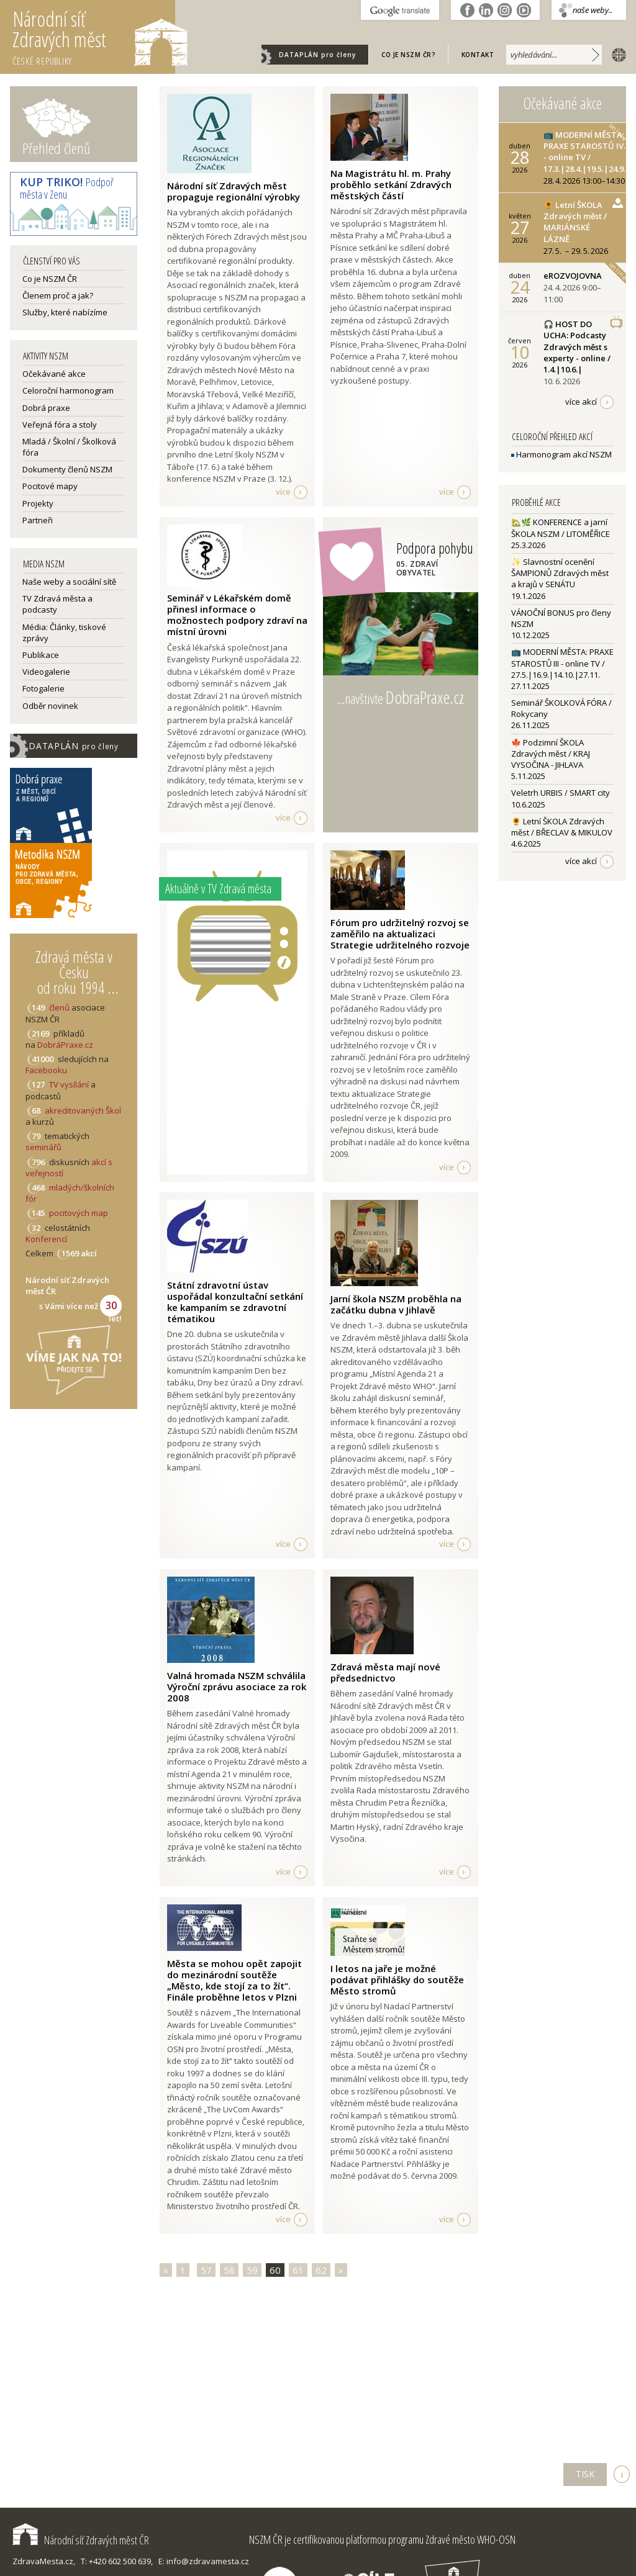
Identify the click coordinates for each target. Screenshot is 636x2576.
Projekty (37, 503)
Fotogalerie (43, 688)
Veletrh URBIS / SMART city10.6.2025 (560, 798)
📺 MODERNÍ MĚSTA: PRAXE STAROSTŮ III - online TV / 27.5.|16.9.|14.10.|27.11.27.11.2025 (562, 668)
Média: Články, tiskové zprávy (64, 632)
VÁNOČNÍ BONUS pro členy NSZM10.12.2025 (561, 624)
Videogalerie (46, 671)
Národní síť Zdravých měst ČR (80, 2540)
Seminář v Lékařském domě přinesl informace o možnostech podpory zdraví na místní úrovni (237, 614)
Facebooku (46, 1070)
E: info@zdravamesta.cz (203, 2561)
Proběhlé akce (536, 502)
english (616, 54)
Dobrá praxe (46, 407)
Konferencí (46, 1239)
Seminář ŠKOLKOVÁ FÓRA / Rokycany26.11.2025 (561, 714)
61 (298, 2270)
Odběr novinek (50, 705)
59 (252, 2270)
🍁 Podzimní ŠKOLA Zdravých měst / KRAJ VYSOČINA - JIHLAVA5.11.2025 (550, 759)
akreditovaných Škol (83, 1110)
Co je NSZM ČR (49, 278)
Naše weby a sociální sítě (69, 581)
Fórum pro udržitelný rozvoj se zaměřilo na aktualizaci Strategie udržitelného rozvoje (400, 933)
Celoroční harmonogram (68, 390)
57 (206, 2270)
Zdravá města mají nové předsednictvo (385, 1672)
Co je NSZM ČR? (408, 54)
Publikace (40, 654)
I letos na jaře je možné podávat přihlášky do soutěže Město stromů (397, 1979)
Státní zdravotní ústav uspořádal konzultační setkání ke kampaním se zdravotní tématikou (235, 1302)
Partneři (37, 520)
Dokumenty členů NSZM (67, 469)
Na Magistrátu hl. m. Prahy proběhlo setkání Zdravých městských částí (391, 184)
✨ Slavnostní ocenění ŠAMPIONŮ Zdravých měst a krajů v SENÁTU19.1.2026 (560, 578)
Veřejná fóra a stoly (59, 424)
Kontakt (477, 54)
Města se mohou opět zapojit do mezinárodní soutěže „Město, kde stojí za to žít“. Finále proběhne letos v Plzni (234, 1980)
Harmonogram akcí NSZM (561, 454)
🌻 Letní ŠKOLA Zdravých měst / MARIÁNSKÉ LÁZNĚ (575, 222)
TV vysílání (69, 1084)
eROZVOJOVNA (572, 275)
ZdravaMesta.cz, (43, 2561)
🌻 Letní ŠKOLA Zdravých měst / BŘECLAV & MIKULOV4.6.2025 (561, 832)
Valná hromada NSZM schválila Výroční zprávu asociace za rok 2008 (236, 1686)
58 (229, 2270)
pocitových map (78, 1212)
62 (321, 2270)
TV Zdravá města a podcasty (57, 604)
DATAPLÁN (317, 54)
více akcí (581, 401)
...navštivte (400, 697)
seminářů (43, 1147)
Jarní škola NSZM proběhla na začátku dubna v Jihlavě (395, 1304)
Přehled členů (56, 148)
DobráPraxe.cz (65, 1044)
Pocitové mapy (50, 486)
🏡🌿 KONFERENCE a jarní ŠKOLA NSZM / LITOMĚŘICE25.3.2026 (560, 533)
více (283, 491)
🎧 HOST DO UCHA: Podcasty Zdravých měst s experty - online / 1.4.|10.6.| (577, 346)
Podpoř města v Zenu (67, 188)
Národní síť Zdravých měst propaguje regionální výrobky (233, 191)
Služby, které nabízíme (64, 312)
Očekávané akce (54, 373)
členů (59, 1007)
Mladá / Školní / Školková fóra (69, 447)
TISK (585, 2474)
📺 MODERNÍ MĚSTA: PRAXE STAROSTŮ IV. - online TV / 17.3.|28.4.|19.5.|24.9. (584, 151)
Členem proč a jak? (57, 295)
